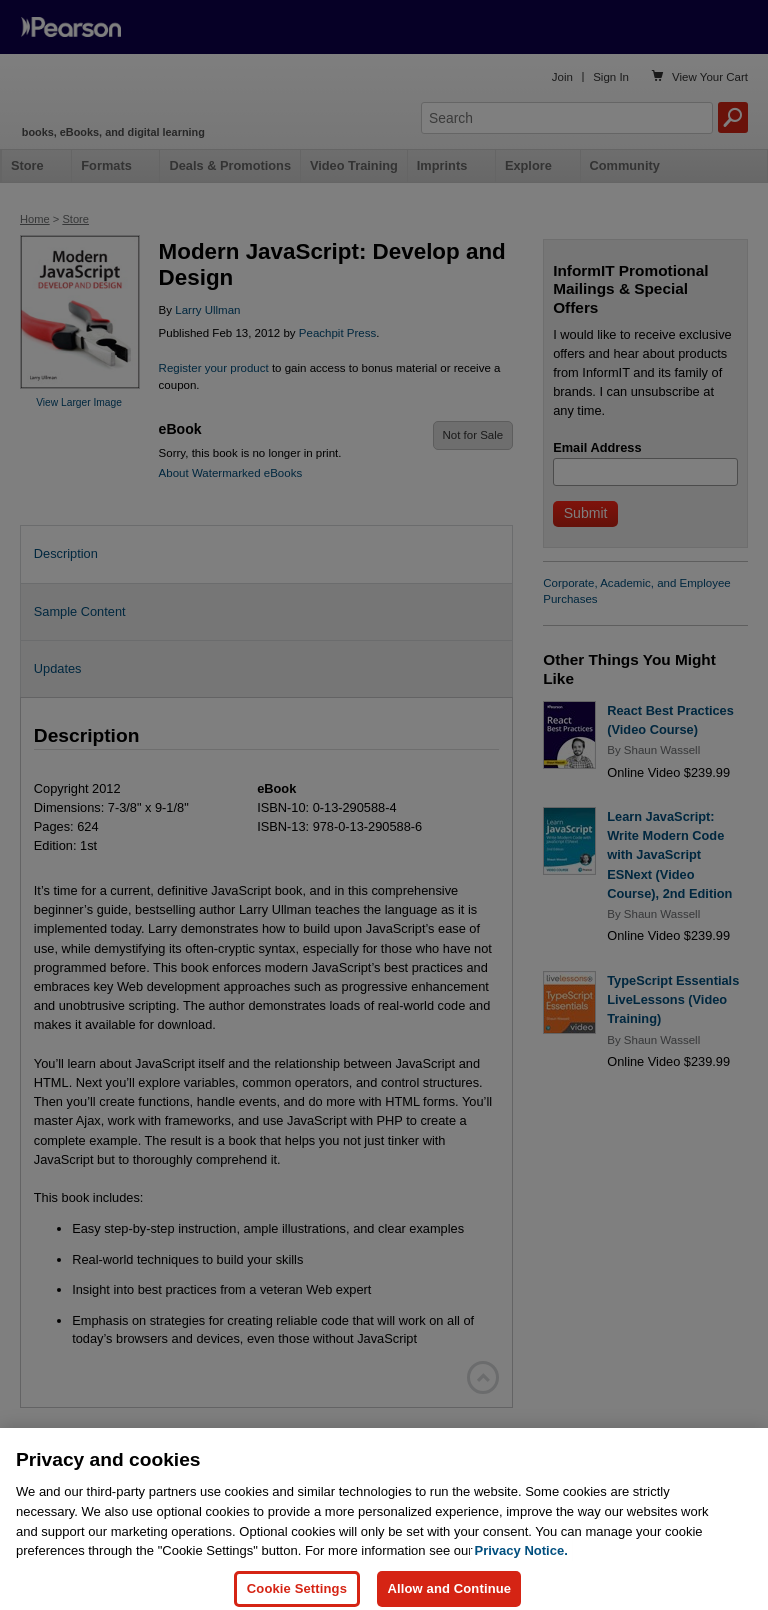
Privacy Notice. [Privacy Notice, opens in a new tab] (521, 1568)
